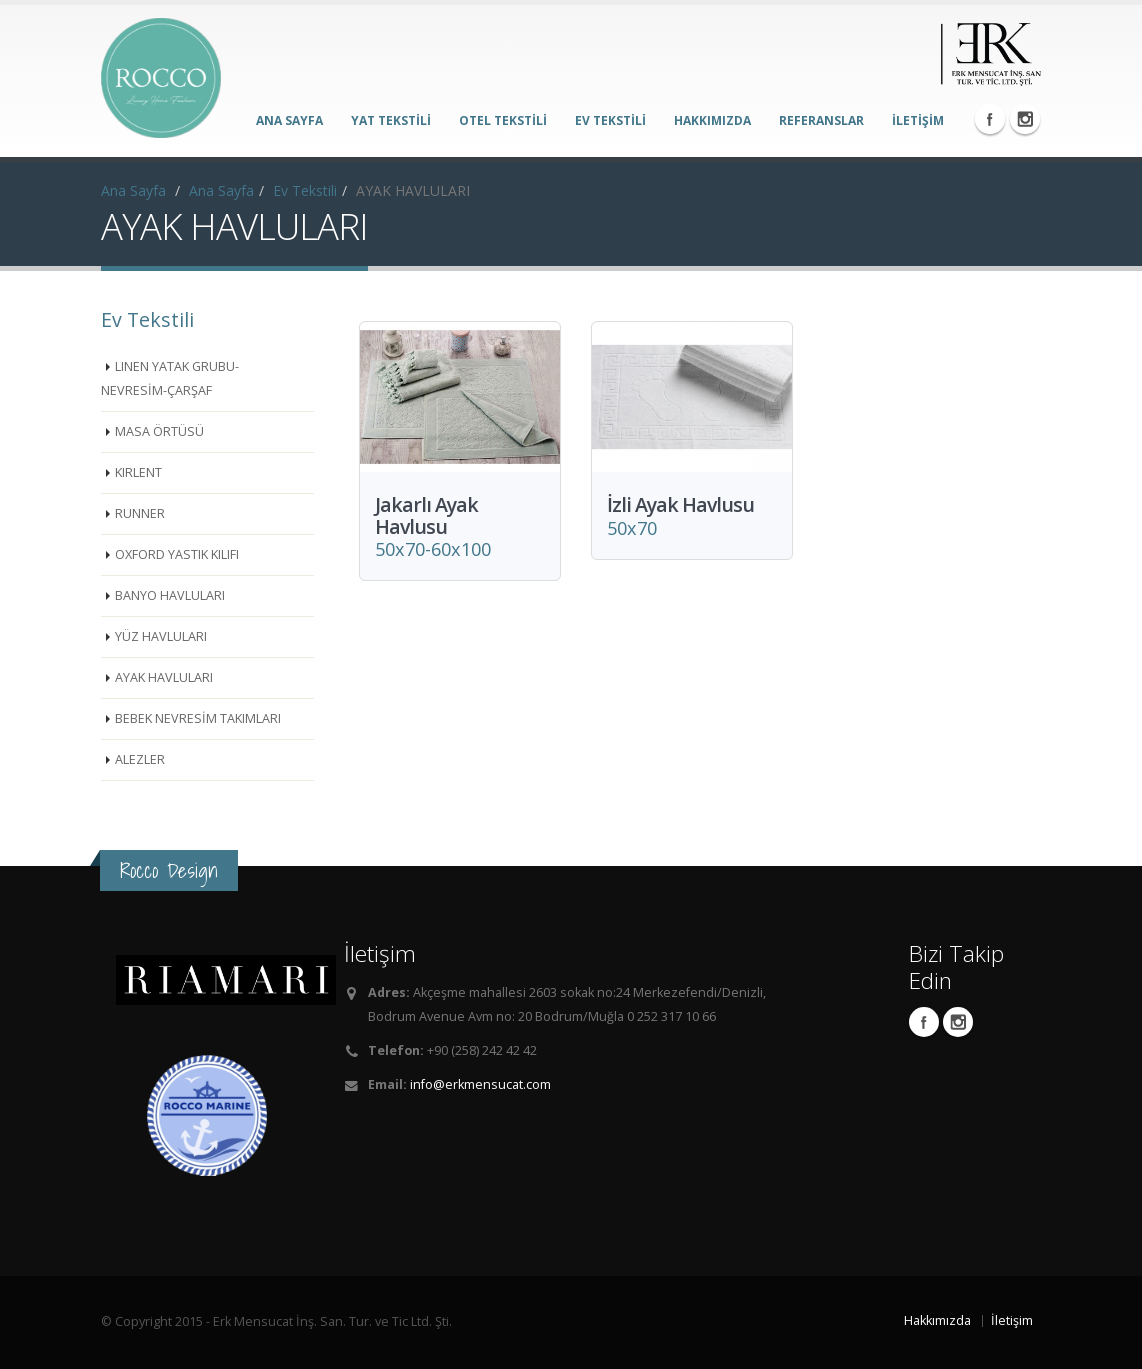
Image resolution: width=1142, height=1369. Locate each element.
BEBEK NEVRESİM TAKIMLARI (198, 718)
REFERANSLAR (821, 120)
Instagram (1025, 119)
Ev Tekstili (305, 190)
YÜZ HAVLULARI (161, 636)
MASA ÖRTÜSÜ (159, 431)
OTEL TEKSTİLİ (503, 120)
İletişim (1012, 1320)
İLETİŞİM (918, 120)
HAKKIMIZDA (712, 120)
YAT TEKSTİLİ (391, 120)
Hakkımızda (937, 1320)
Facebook (990, 119)
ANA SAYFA (289, 120)
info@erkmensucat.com (480, 1084)
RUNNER (140, 513)
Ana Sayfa (133, 190)
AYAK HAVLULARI (164, 677)
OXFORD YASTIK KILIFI (177, 554)
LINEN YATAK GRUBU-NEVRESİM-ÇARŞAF (170, 378)
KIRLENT (138, 472)
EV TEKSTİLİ (610, 120)
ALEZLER (140, 759)
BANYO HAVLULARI (170, 595)
